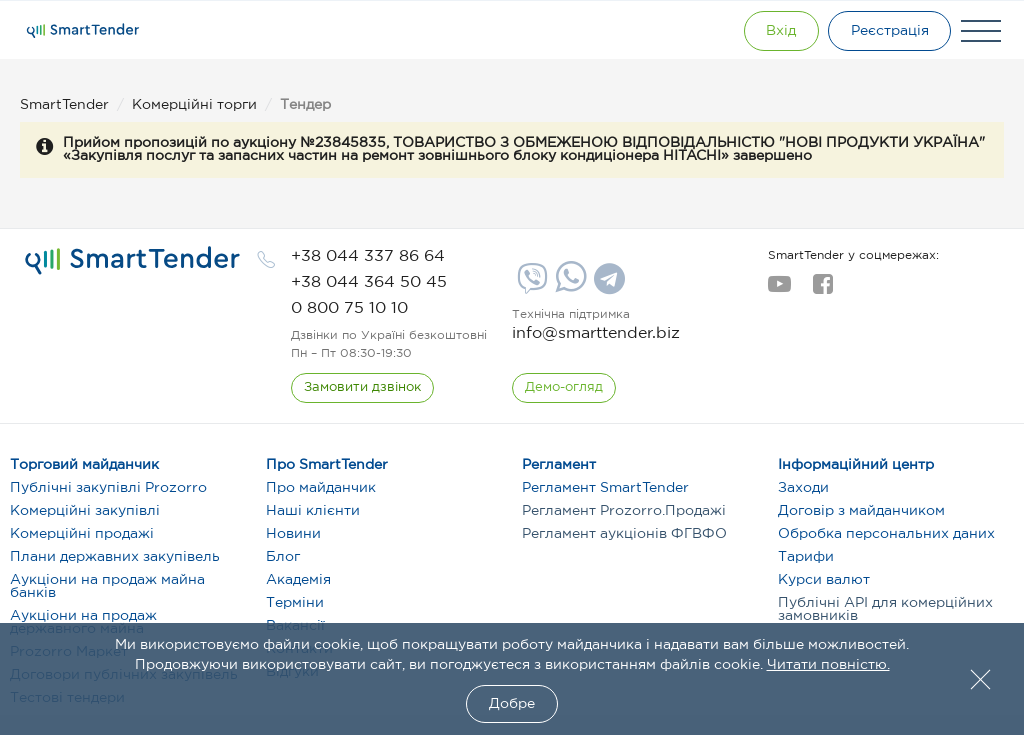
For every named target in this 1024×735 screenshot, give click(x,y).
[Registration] (889, 31)
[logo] (132, 261)
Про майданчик (321, 488)
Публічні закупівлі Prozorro (108, 488)
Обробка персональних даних (886, 534)
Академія (298, 580)
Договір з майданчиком (861, 511)
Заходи (803, 488)
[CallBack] (362, 388)
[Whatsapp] (568, 288)
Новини (293, 534)
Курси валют (824, 580)
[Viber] (530, 286)
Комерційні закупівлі (85, 511)
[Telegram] (607, 286)
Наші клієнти (313, 511)
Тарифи (806, 557)
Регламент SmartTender (605, 488)
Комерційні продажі (82, 534)
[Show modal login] (779, 31)
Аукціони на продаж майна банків (107, 586)
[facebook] (822, 290)
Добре (512, 704)
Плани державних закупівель (115, 557)
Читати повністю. (828, 665)
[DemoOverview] (564, 388)
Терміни (295, 603)
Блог (283, 557)
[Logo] (83, 31)
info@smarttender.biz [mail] (596, 333)
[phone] (368, 256)
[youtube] (779, 290)
